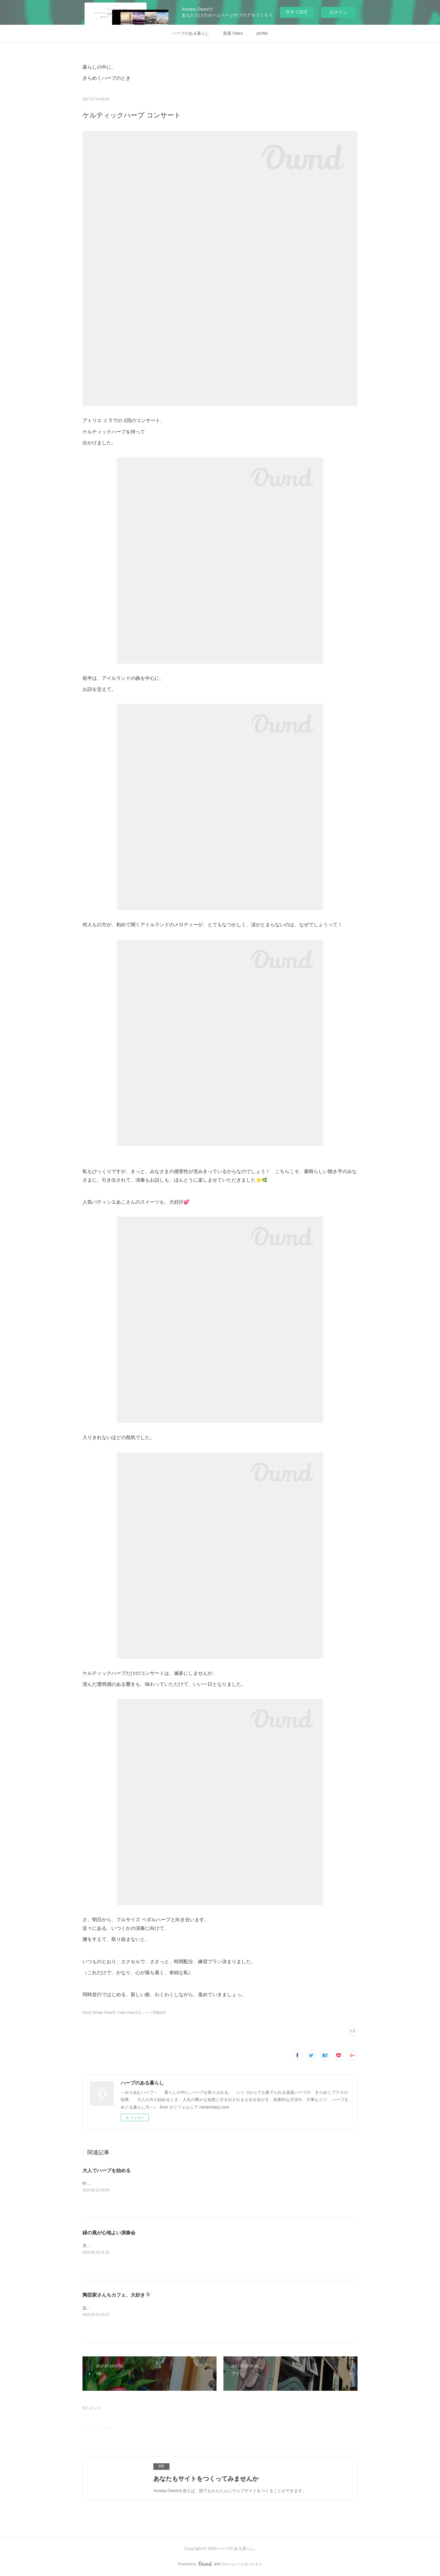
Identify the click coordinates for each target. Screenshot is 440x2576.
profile (262, 33)
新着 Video (233, 33)
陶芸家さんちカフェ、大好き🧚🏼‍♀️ (116, 2295)
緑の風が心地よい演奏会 (108, 2232)
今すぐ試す (297, 11)
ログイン (338, 12)
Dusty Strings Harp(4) (99, 2012)
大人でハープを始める (106, 2170)
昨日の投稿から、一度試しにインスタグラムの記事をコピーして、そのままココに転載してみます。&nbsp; (181, 2183)
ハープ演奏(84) (154, 2012)
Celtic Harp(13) (129, 2012)
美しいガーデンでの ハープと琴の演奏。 (120, 2245)
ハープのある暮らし (190, 33)
